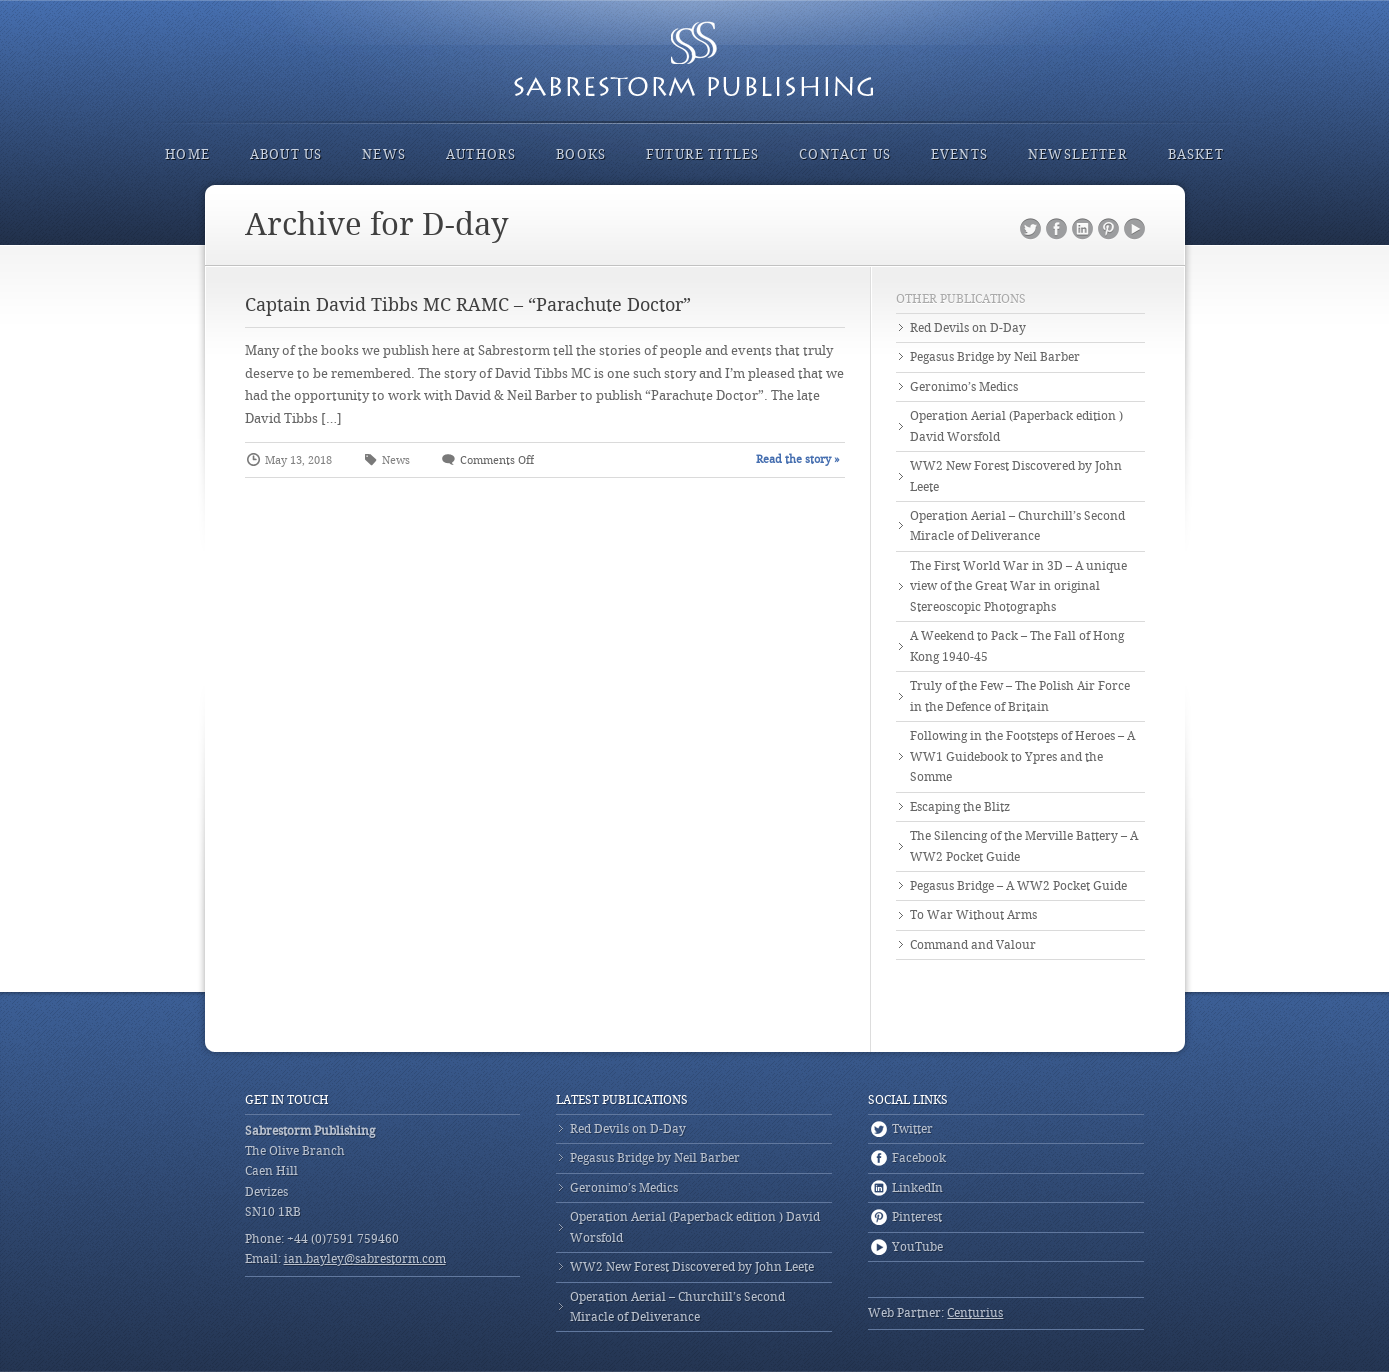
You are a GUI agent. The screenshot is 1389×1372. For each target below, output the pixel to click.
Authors (481, 154)
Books (581, 154)
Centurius (975, 1313)
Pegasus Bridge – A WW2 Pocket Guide (1018, 886)
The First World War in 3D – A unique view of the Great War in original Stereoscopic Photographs (1018, 586)
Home (187, 154)
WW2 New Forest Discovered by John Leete (1016, 476)
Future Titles (702, 154)
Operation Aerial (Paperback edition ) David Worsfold (1016, 426)
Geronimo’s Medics (964, 387)
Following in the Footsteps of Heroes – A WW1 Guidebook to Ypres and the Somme (1022, 756)
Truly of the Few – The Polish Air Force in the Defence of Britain (1020, 696)
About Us (286, 154)
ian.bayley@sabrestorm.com (365, 1259)
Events (959, 154)
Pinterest (1108, 229)
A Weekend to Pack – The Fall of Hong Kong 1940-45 (1017, 646)
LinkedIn (1082, 229)
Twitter (1030, 229)
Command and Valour (973, 945)
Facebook (1056, 229)
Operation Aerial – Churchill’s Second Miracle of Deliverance (1017, 526)
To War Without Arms (973, 915)
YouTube (1134, 229)
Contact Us (845, 154)
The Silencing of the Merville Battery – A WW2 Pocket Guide (1024, 846)
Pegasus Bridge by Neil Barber (995, 357)
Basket (1196, 154)
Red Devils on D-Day (968, 328)
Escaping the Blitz (960, 807)
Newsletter (1078, 154)
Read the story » (798, 459)
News (384, 154)
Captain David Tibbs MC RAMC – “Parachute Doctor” (468, 304)
